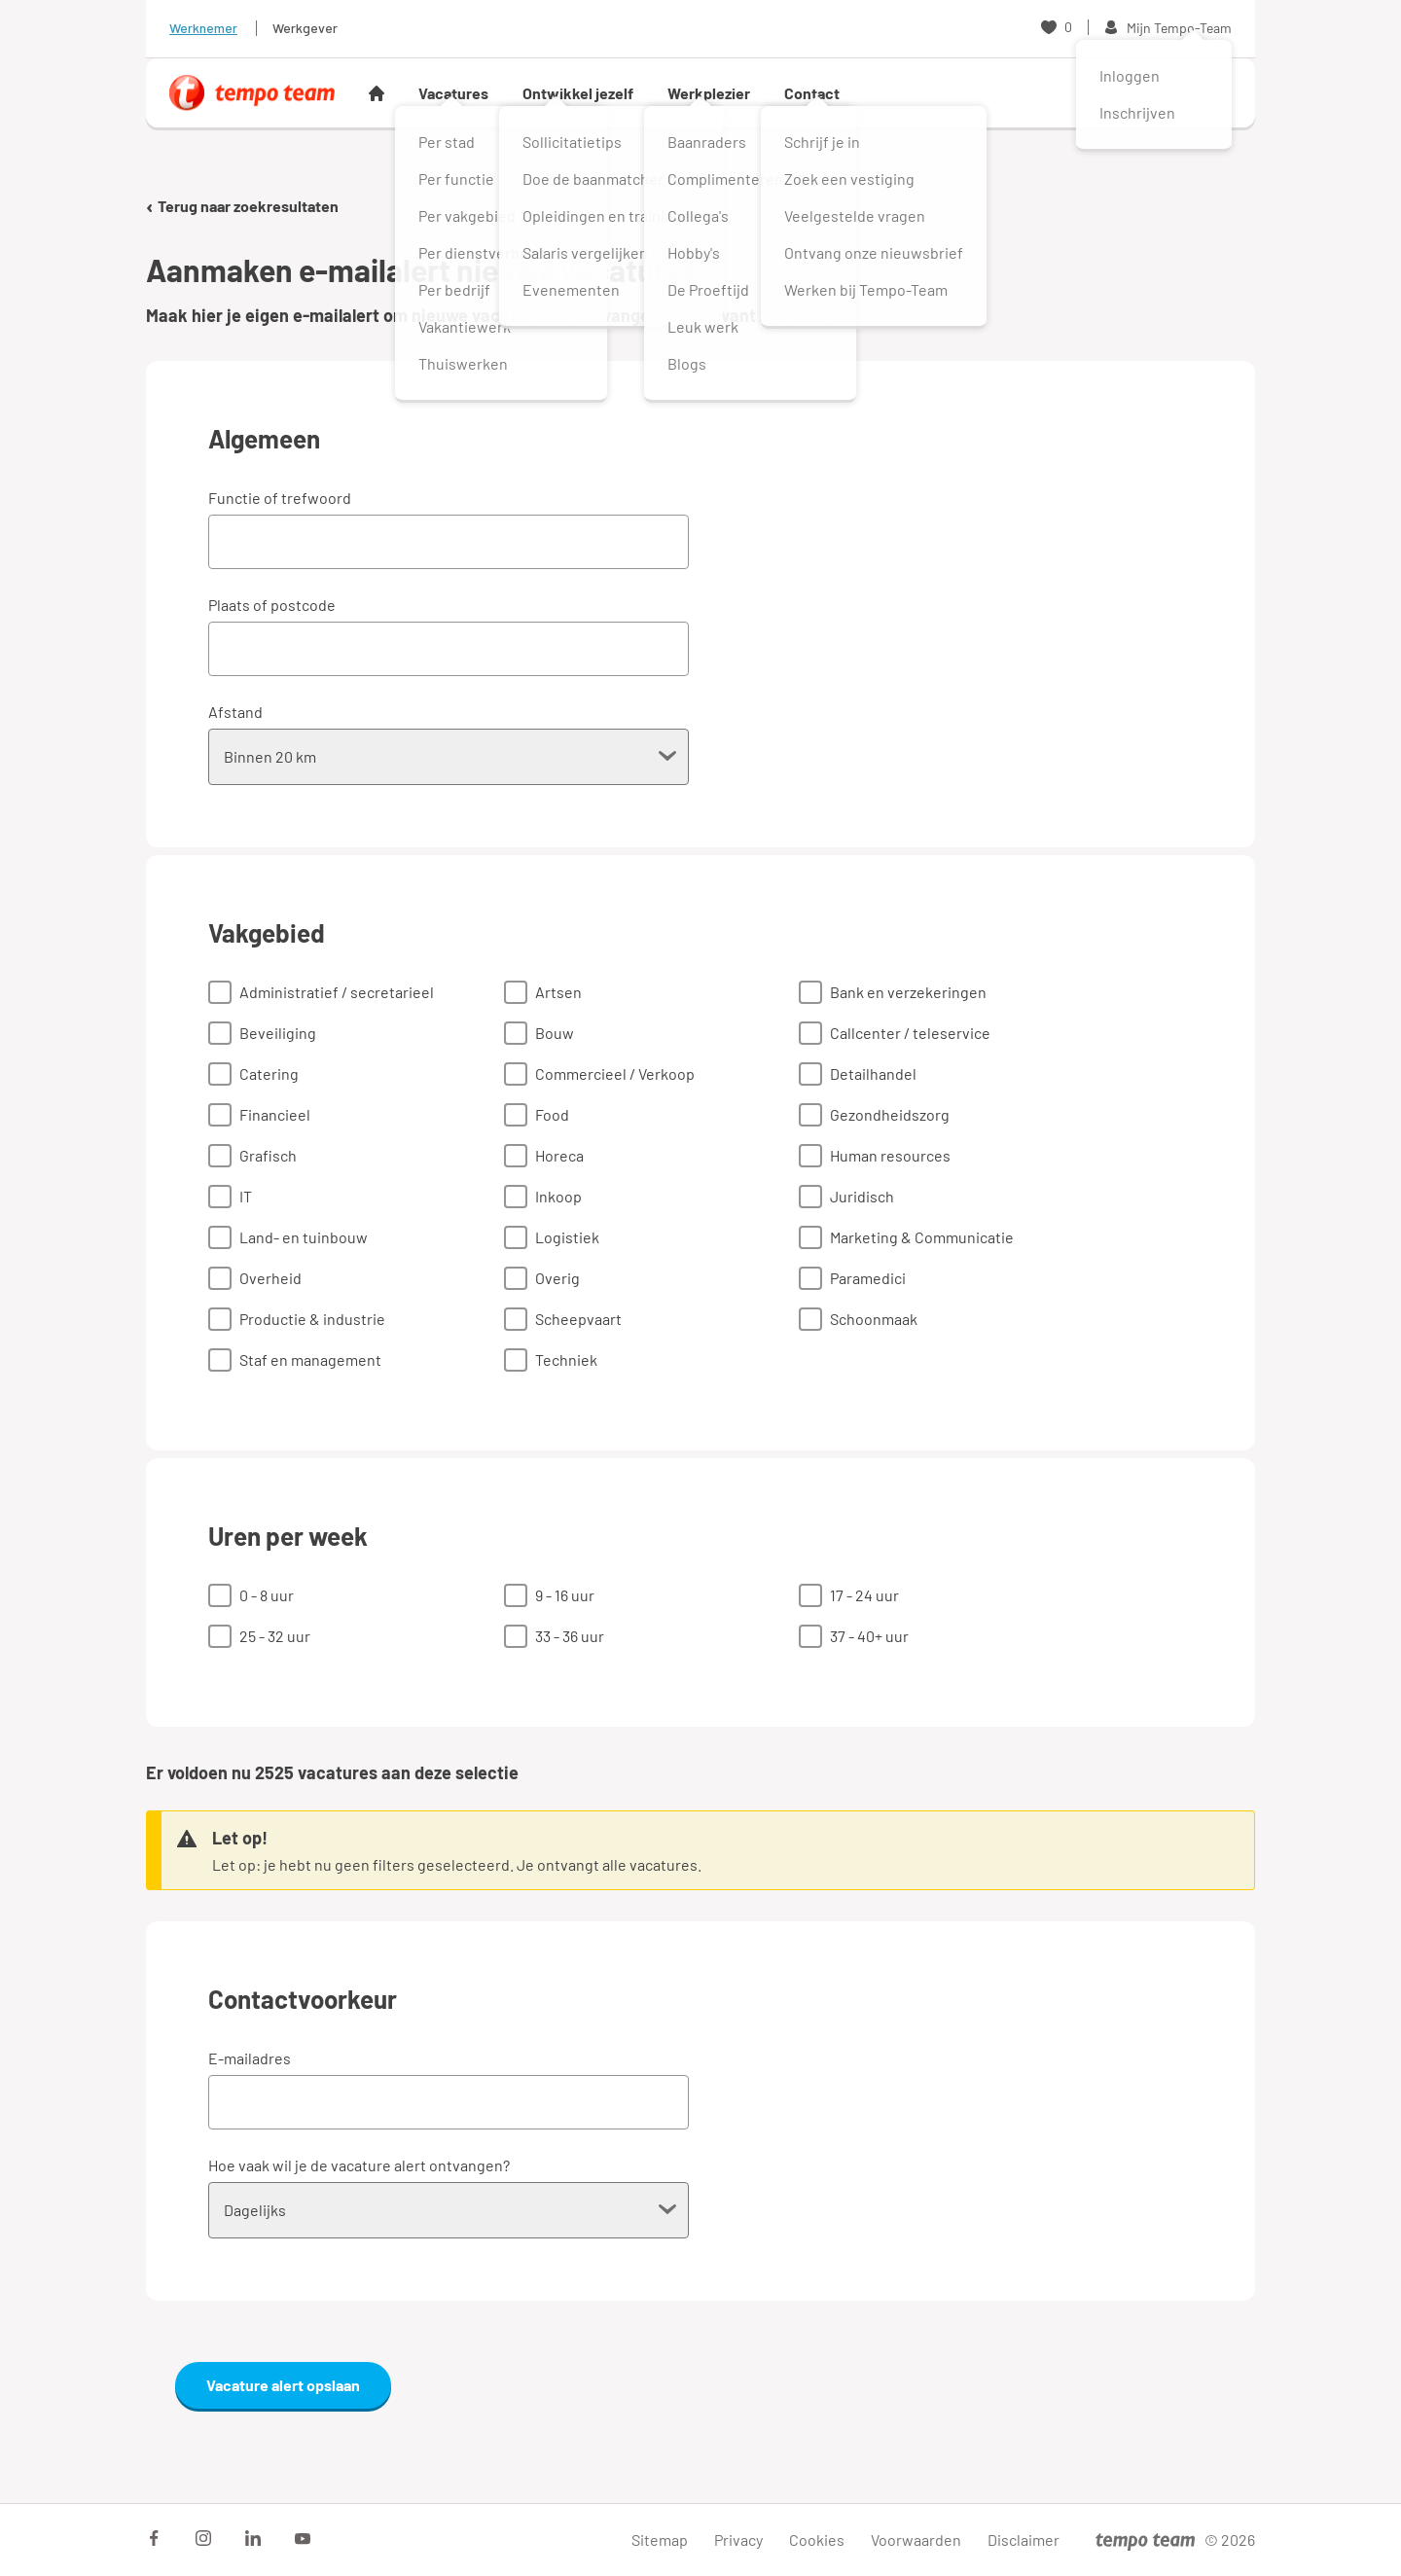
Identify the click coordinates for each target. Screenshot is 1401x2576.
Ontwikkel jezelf (577, 93)
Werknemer (203, 27)
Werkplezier (708, 93)
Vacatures (453, 93)
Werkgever (305, 27)
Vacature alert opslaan (283, 2385)
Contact (812, 93)
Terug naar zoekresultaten (242, 206)
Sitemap (659, 2539)
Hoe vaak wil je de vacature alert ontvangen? (359, 2165)
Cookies (816, 2539)
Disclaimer (1024, 2539)
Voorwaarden (916, 2539)
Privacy (738, 2539)
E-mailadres (249, 2058)
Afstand (235, 711)
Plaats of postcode (272, 604)
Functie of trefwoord (279, 497)
